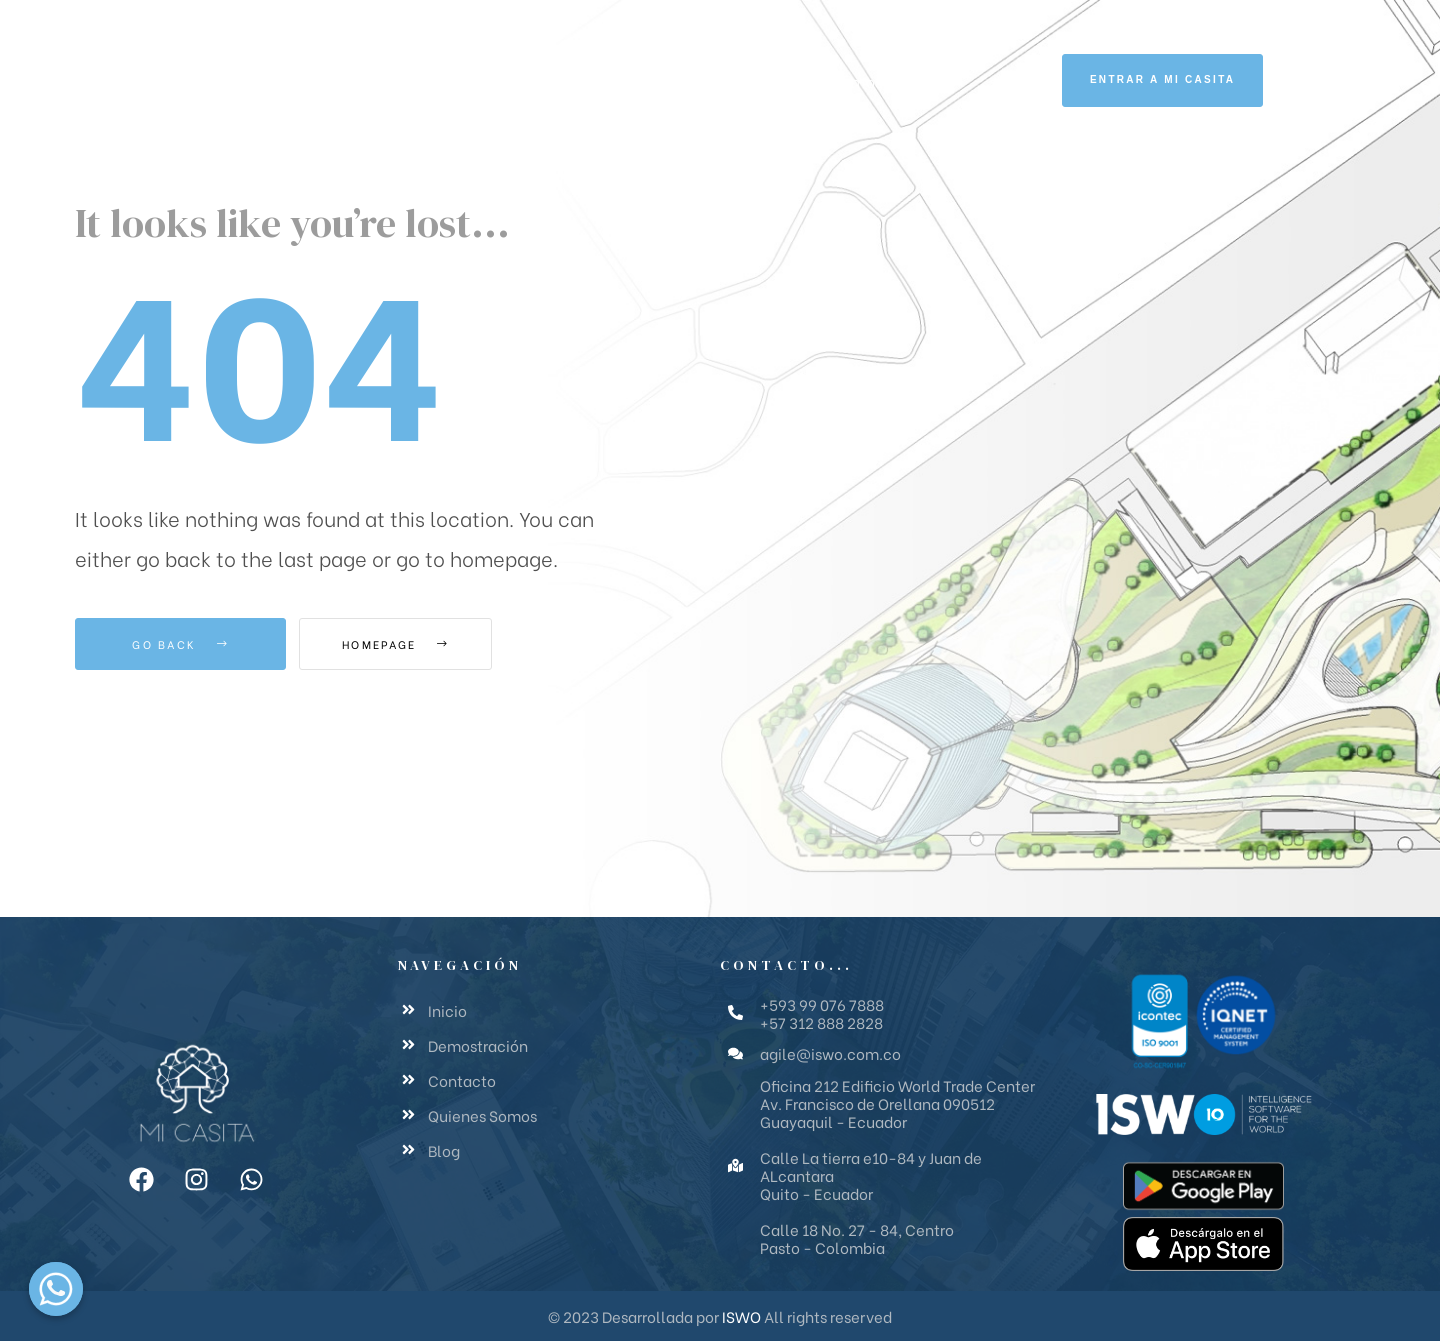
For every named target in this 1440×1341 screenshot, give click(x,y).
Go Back (180, 644)
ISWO (741, 1316)
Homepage (409, 644)
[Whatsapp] (56, 1289)
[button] (1162, 80)
